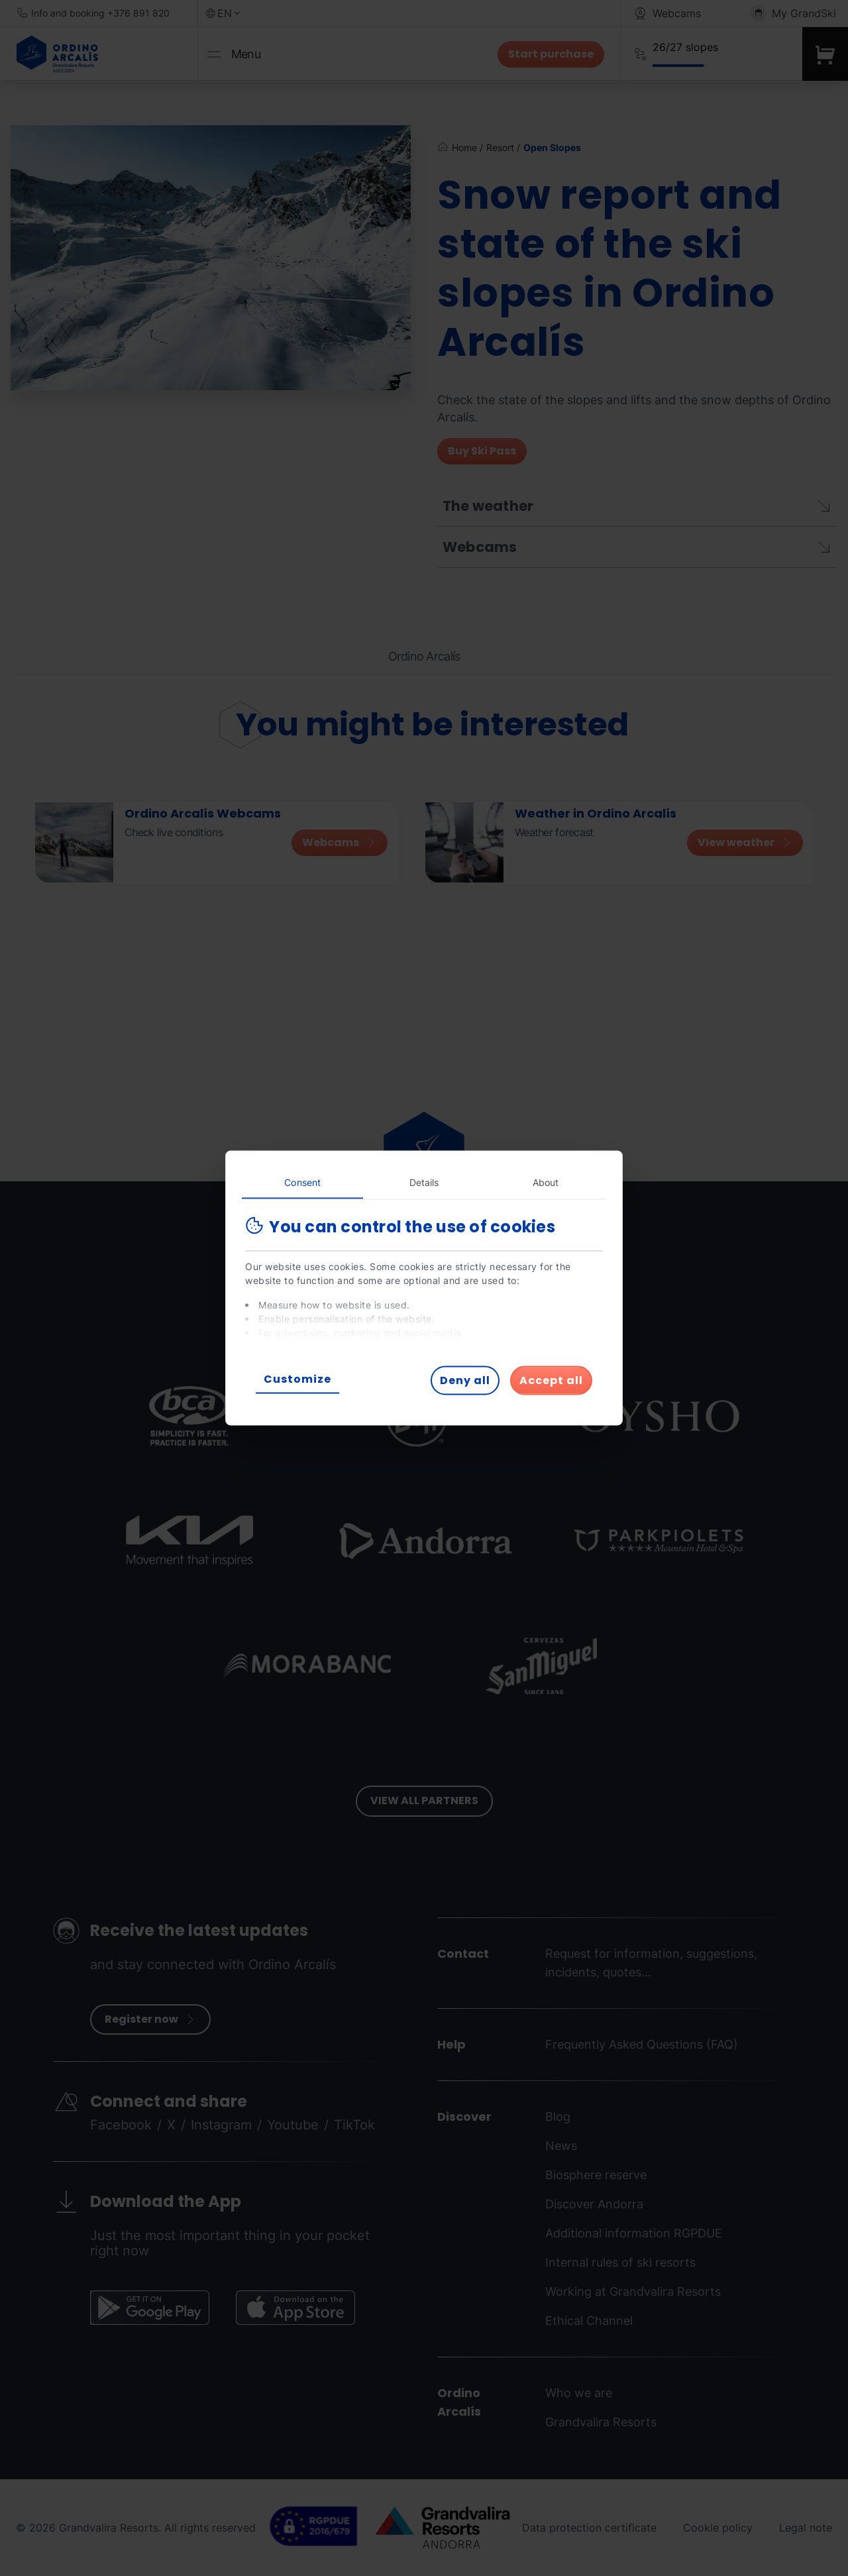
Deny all (465, 1380)
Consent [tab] (302, 1182)
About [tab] (546, 1182)
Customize (297, 1379)
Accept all (551, 1380)
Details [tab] (424, 1182)
